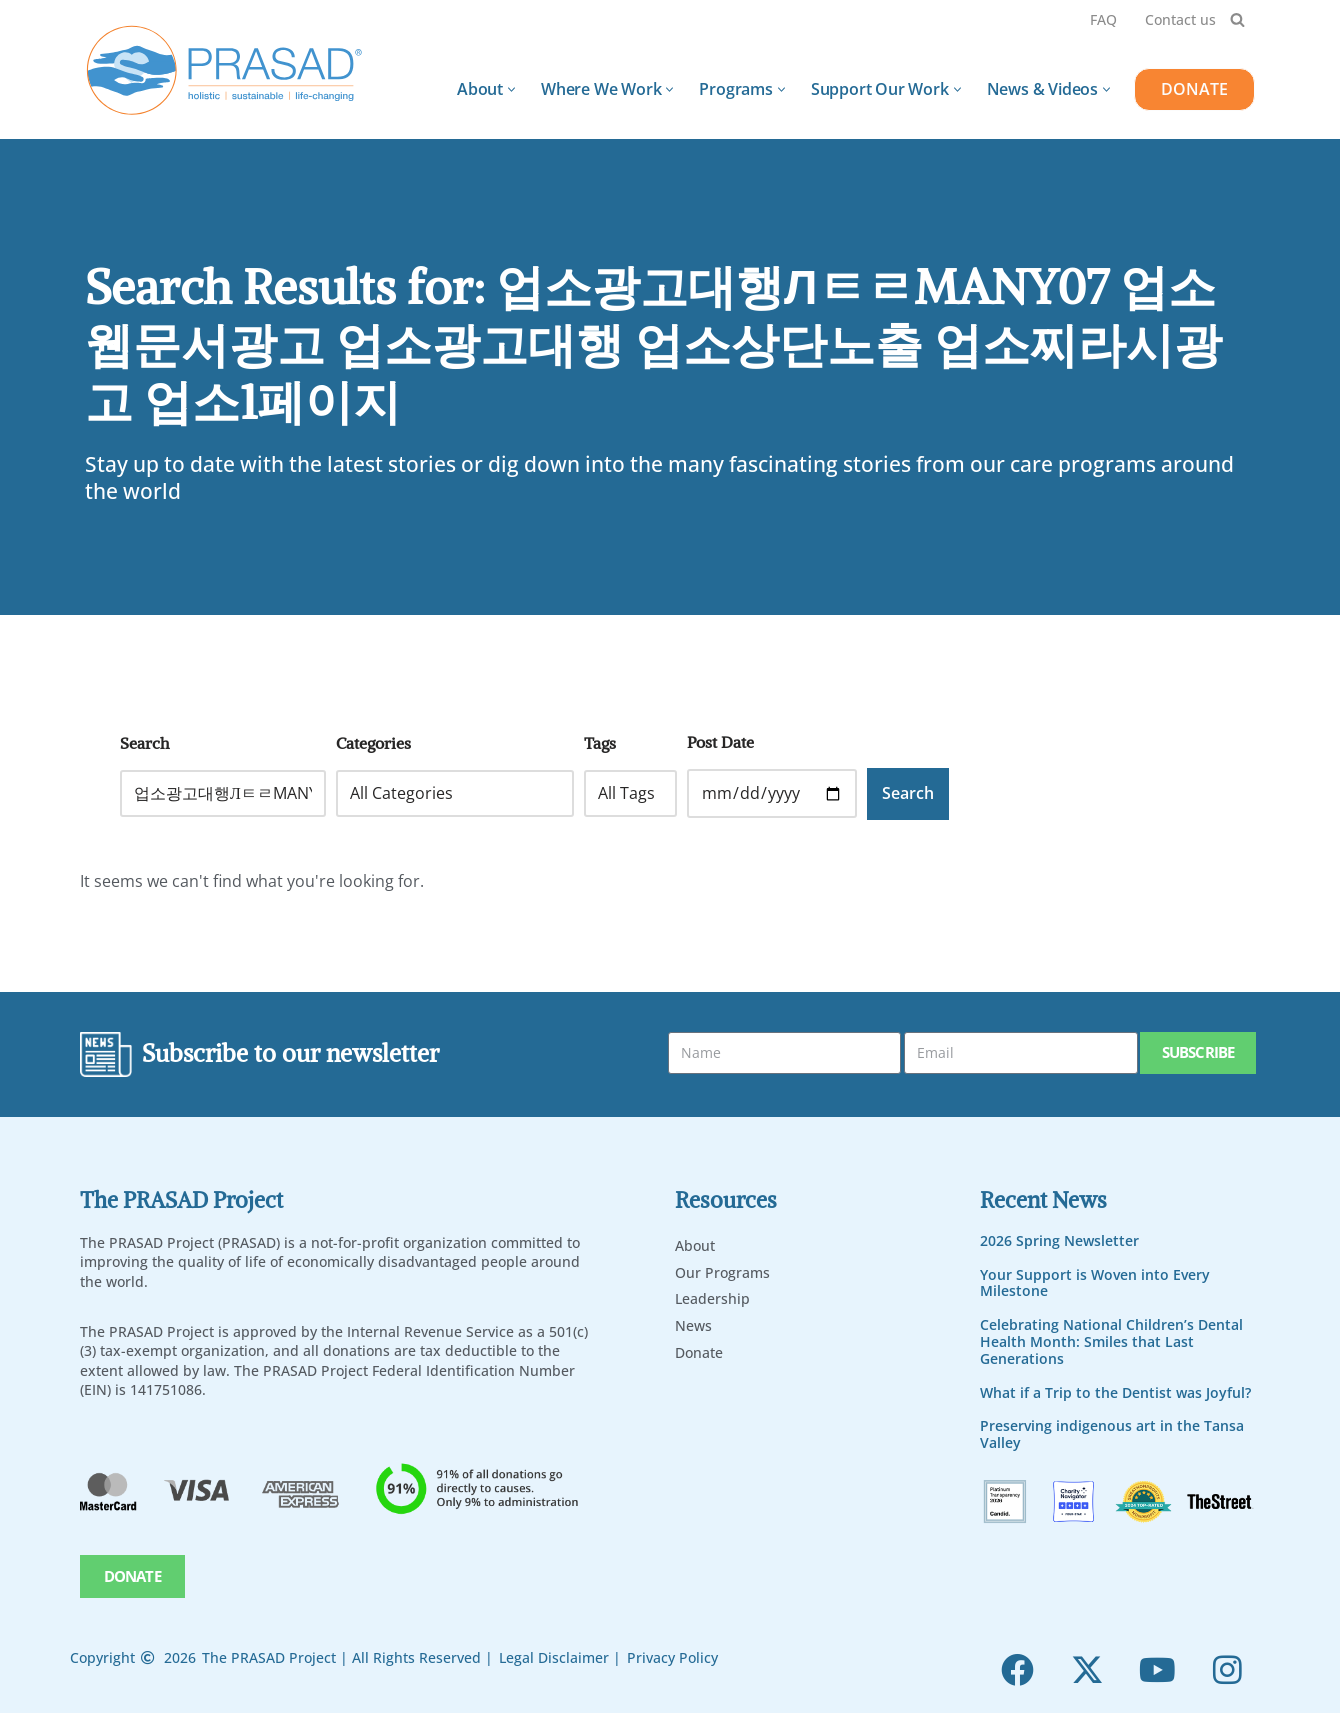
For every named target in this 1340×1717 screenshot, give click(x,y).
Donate (699, 1353)
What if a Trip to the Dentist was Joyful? (1115, 1393)
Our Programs (722, 1273)
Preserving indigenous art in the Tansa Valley (1112, 1435)
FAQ (1103, 19)
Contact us (1180, 19)
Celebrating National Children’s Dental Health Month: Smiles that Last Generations (1111, 1342)
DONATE (1194, 89)
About (695, 1246)
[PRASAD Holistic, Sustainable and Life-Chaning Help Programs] (225, 70)
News (693, 1326)
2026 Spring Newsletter (1059, 1241)
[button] (511, 89)
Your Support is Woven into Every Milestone (1095, 1284)
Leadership (712, 1299)
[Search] (1237, 19)
